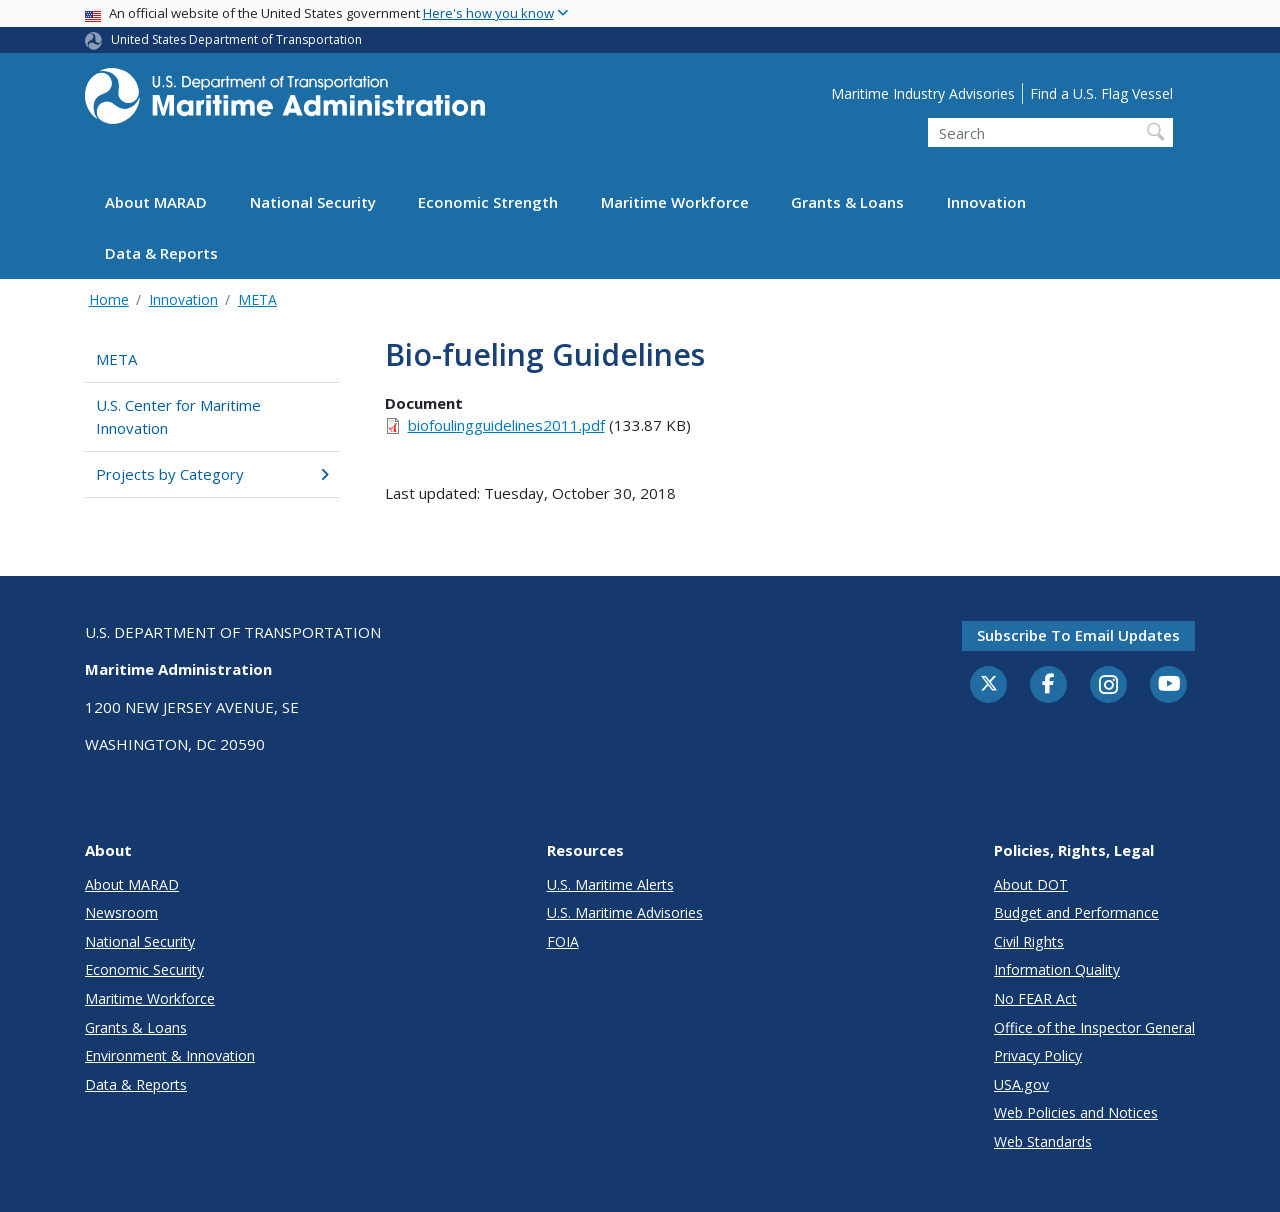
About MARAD (156, 202)
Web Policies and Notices (1076, 1112)
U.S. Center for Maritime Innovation (178, 416)
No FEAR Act (1035, 998)
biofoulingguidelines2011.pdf (506, 425)
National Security (313, 202)
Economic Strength (488, 202)
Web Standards (1043, 1141)
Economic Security (144, 969)
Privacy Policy (1038, 1055)
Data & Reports (161, 253)
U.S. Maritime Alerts (610, 884)
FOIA (563, 941)
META (257, 299)
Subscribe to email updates (1078, 635)
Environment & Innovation (170, 1055)
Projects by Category (212, 474)
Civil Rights (1029, 941)
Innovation (986, 202)
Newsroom (121, 912)
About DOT (1031, 884)
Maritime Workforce (675, 202)
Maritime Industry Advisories (923, 93)
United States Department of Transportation (236, 39)
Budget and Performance (1076, 912)
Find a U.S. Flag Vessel (1101, 93)
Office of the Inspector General (1094, 1027)
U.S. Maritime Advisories (625, 912)
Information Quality (1057, 969)
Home (109, 299)
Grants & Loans (847, 202)
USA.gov (1021, 1084)
